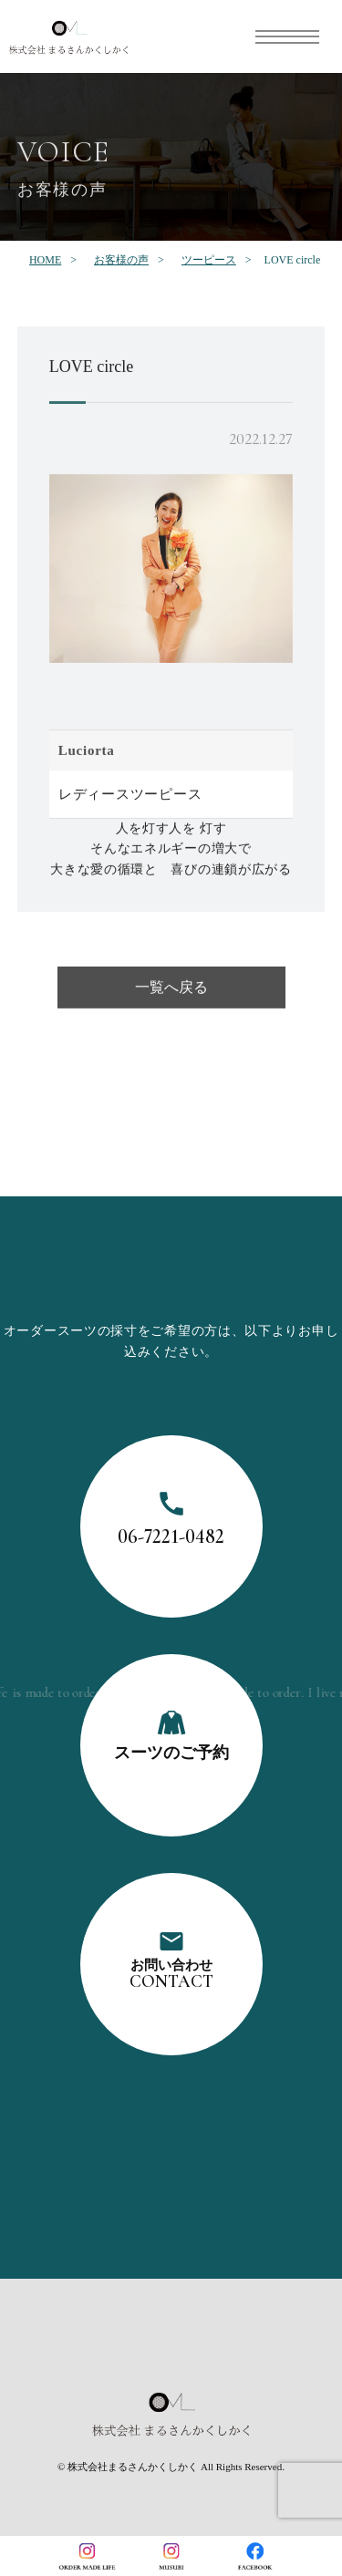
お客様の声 (121, 259)
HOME (45, 259)
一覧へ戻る (171, 990)
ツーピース (208, 259)
